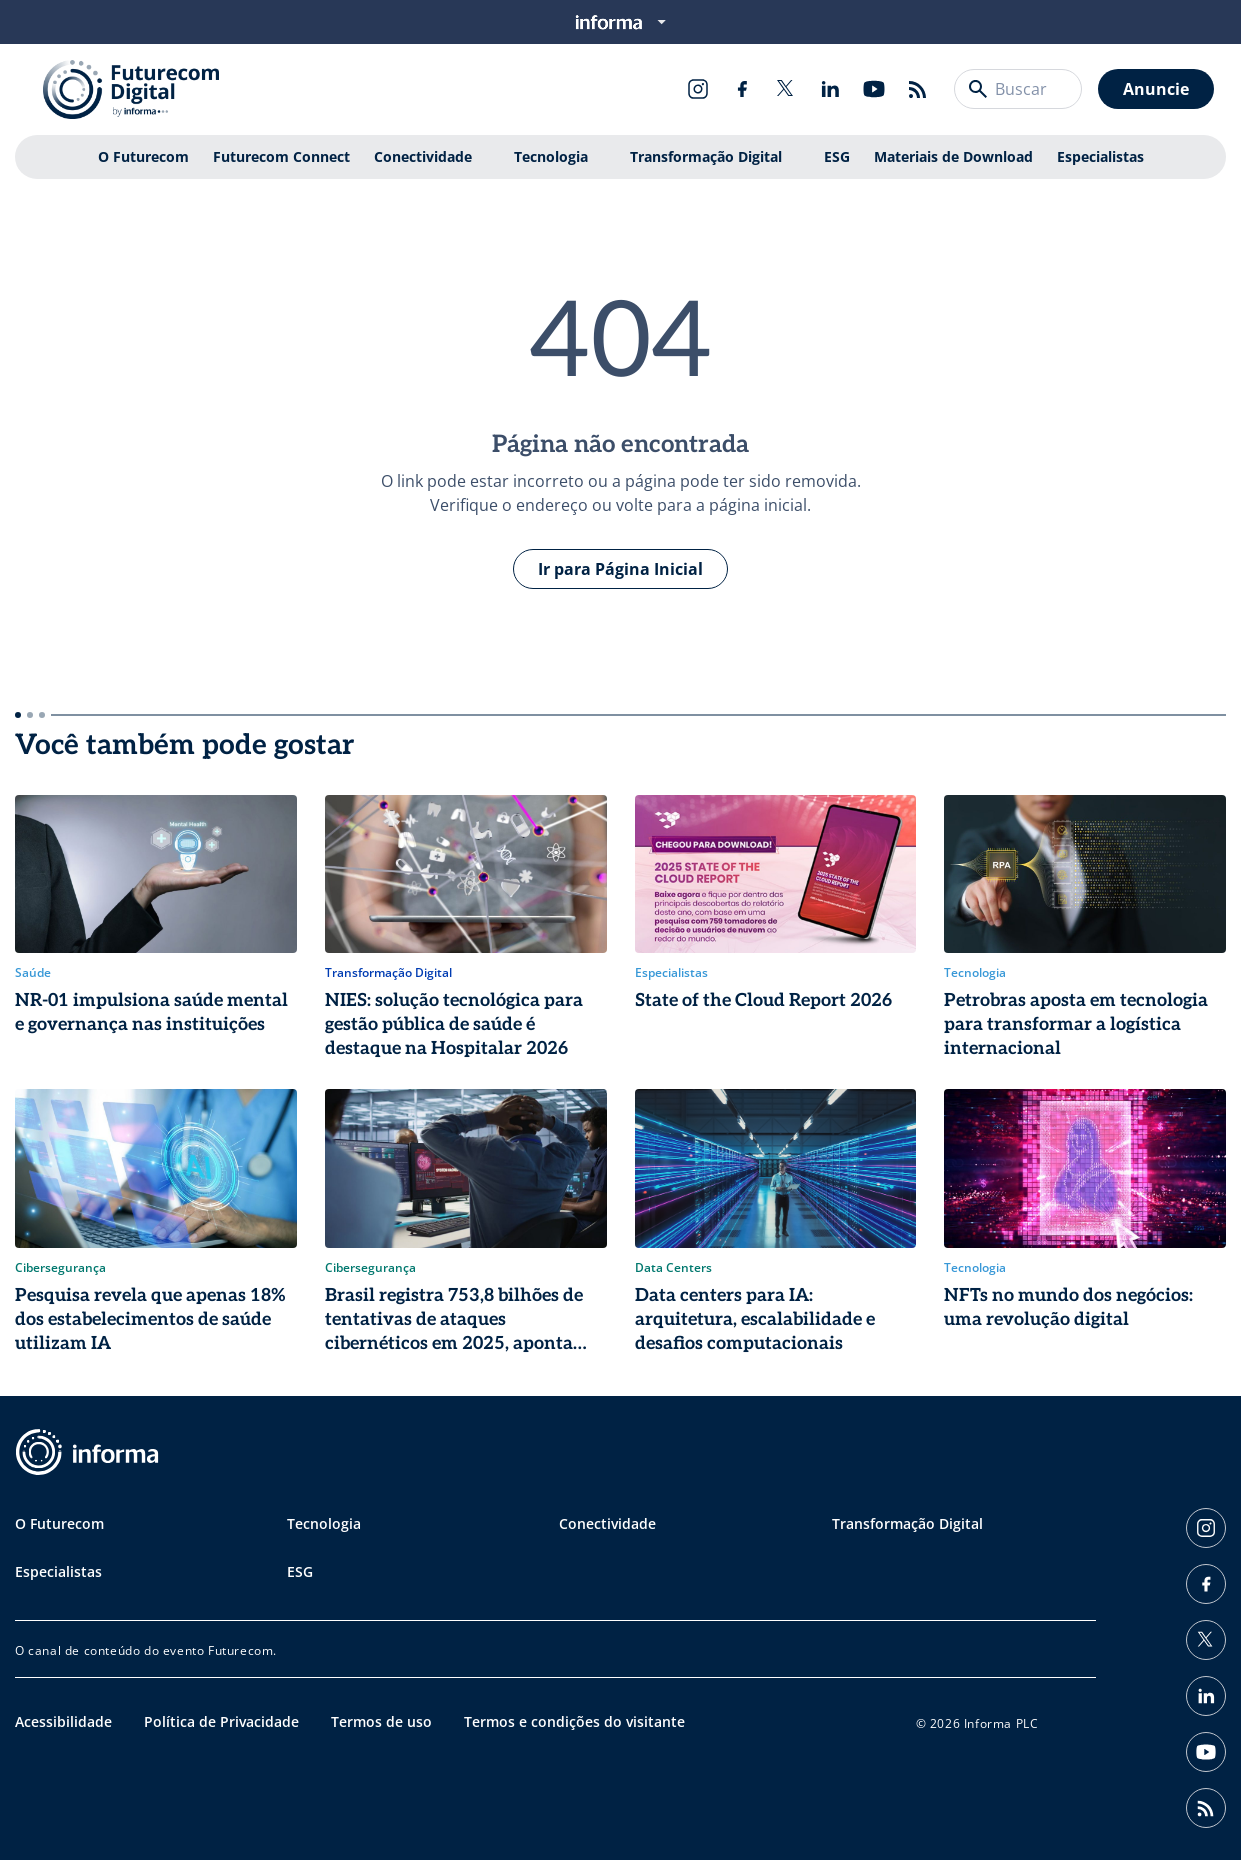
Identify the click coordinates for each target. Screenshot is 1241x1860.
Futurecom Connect (281, 156)
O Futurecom (143, 156)
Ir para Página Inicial (620, 569)
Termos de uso (381, 1721)
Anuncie (1156, 89)
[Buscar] (978, 89)
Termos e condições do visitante (574, 1721)
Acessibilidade (63, 1721)
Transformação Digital (706, 156)
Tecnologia (551, 156)
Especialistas (1100, 156)
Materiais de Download (953, 156)
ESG (837, 156)
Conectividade (423, 156)
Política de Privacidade (221, 1721)
